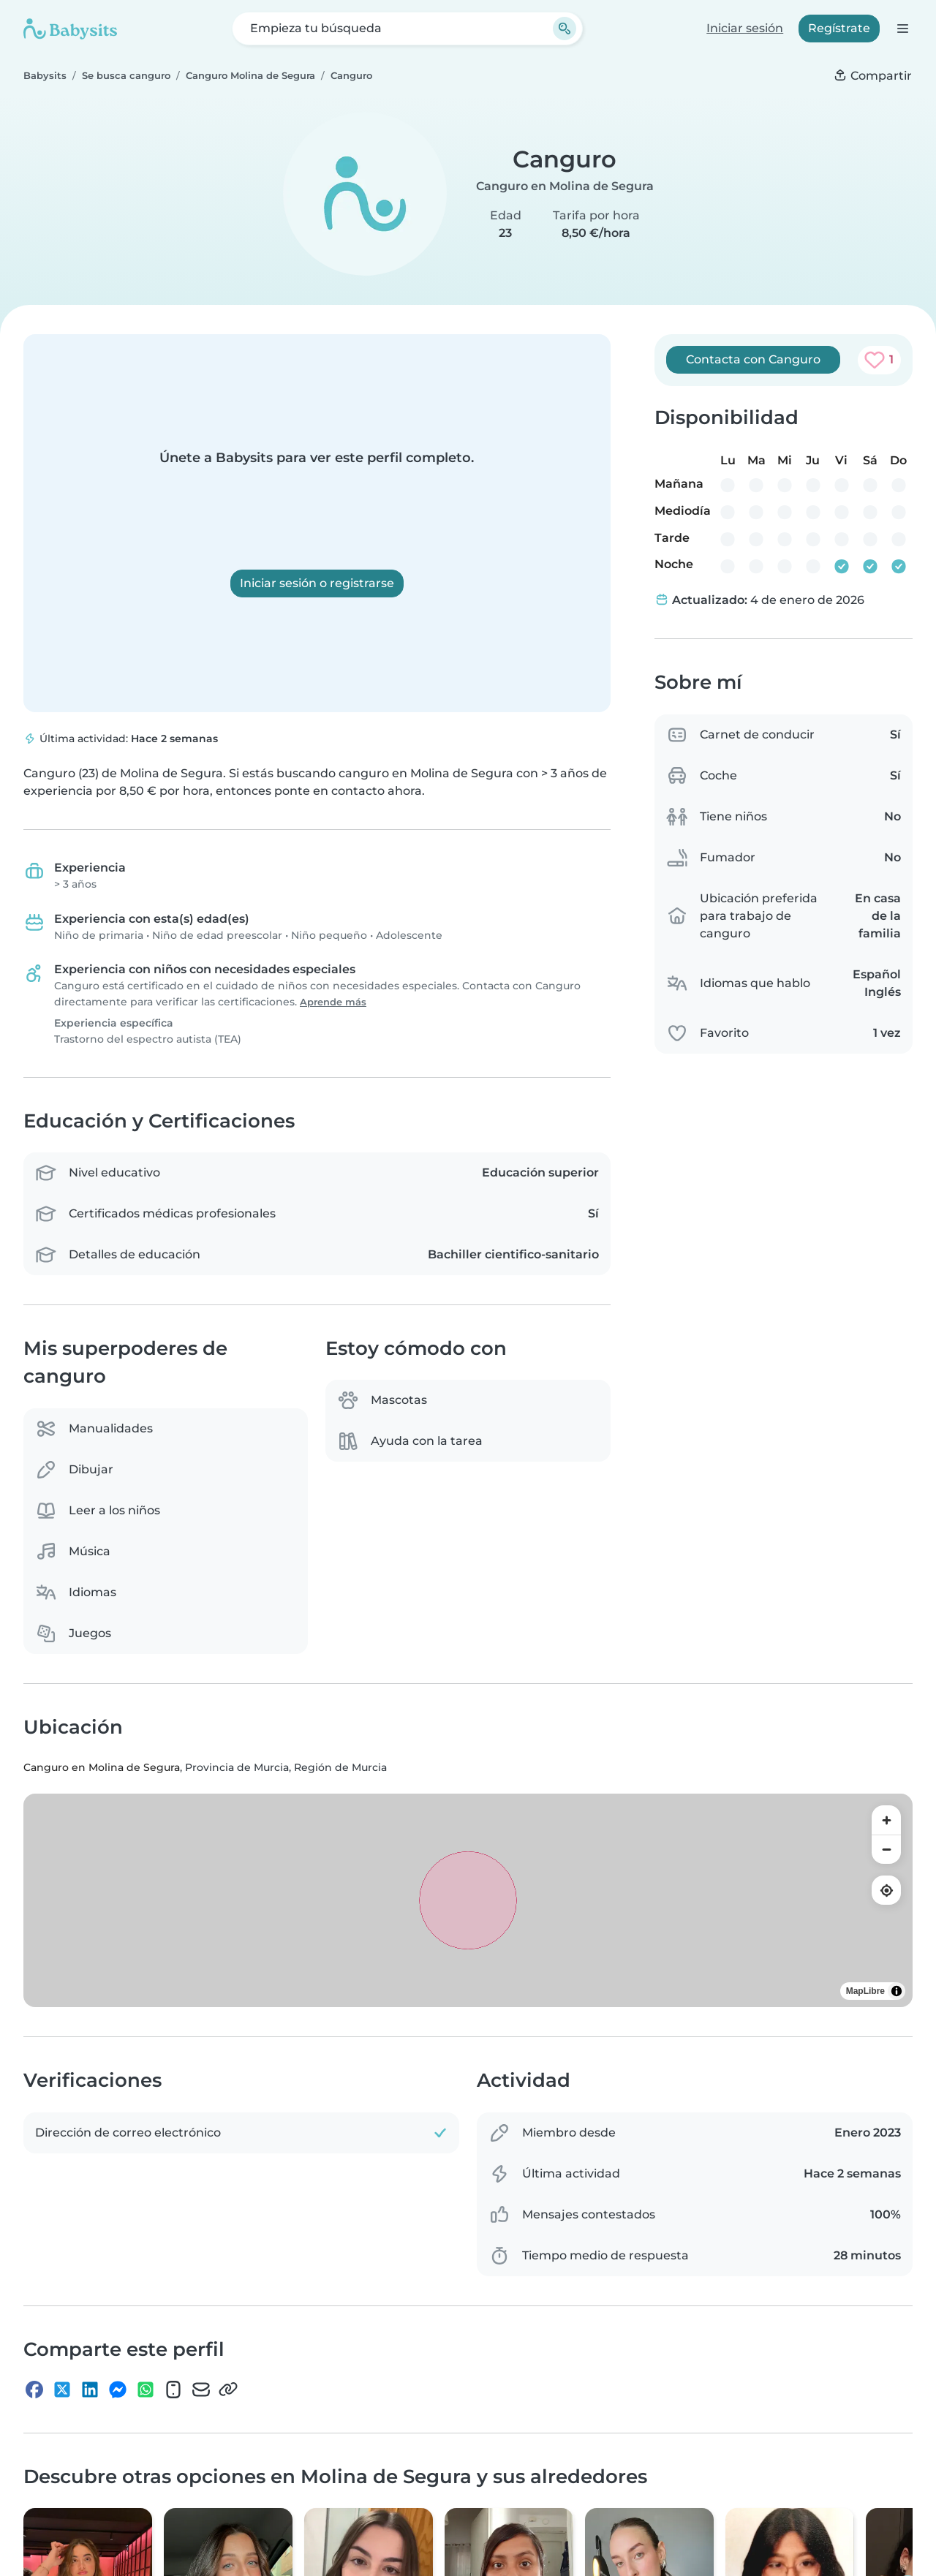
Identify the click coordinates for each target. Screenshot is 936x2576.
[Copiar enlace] (228, 2392)
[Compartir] (872, 76)
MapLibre (865, 1991)
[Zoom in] (886, 1820)
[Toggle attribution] (896, 1991)
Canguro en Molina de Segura (565, 186)
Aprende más (333, 1002)
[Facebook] (34, 2392)
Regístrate (839, 28)
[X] (62, 2392)
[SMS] (173, 2392)
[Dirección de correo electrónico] (201, 2392)
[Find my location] (886, 1890)
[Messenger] (118, 2392)
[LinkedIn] (90, 2392)
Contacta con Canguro (753, 359)
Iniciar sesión (744, 28)
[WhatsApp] (145, 2392)
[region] (468, 1900)
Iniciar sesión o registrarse (317, 583)
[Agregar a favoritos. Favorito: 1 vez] (879, 360)
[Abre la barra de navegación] (902, 28)
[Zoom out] (886, 1849)
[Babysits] (70, 28)
